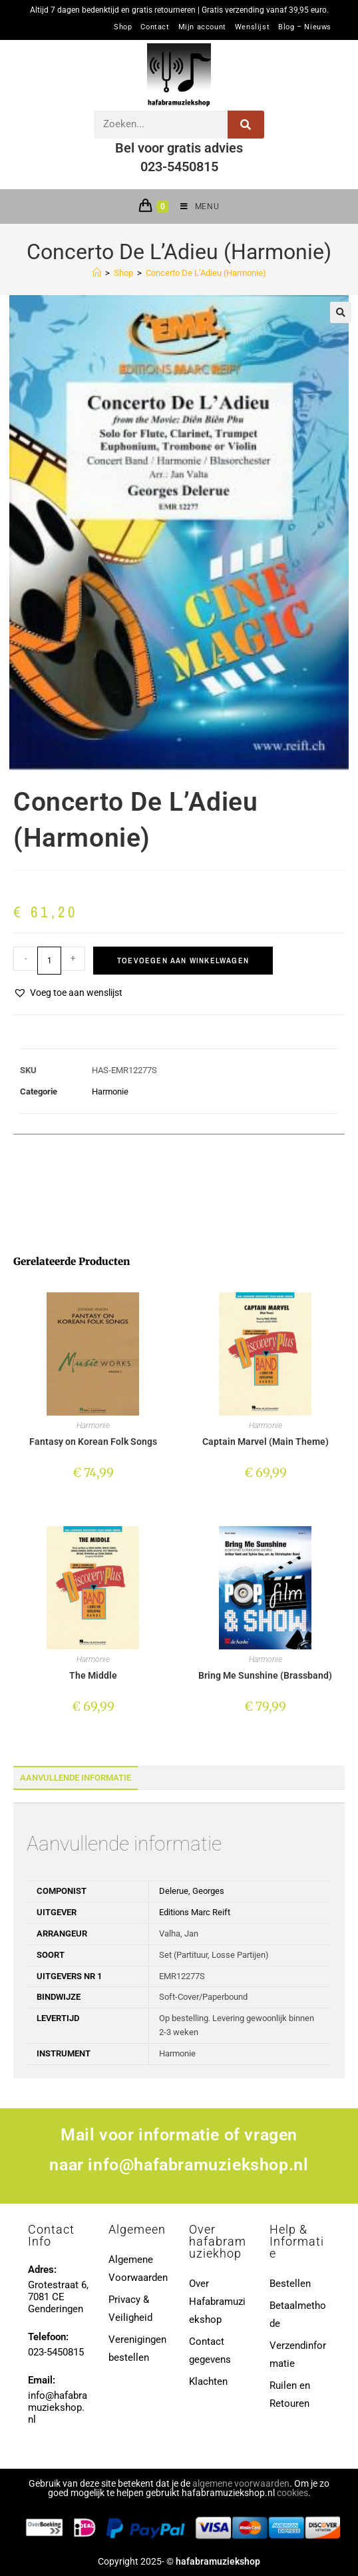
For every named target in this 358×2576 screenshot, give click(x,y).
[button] (340, 312)
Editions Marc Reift (194, 1912)
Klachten (208, 2381)
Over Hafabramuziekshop (217, 2302)
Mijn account (202, 27)
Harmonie (110, 1091)
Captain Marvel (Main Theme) (265, 1441)
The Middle (93, 1675)
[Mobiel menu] (194, 206)
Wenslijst (252, 27)
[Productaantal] (49, 961)
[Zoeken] (246, 125)
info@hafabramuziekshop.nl (198, 2164)
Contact (154, 27)
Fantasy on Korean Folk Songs (93, 1441)
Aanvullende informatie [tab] (75, 1778)
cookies (292, 2492)
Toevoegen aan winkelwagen (183, 960)
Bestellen (290, 2284)
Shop (123, 27)
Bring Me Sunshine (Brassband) (265, 1675)
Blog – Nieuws (304, 27)
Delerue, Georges (191, 1891)
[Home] (96, 273)
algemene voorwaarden (240, 2483)
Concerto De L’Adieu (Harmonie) (206, 273)
